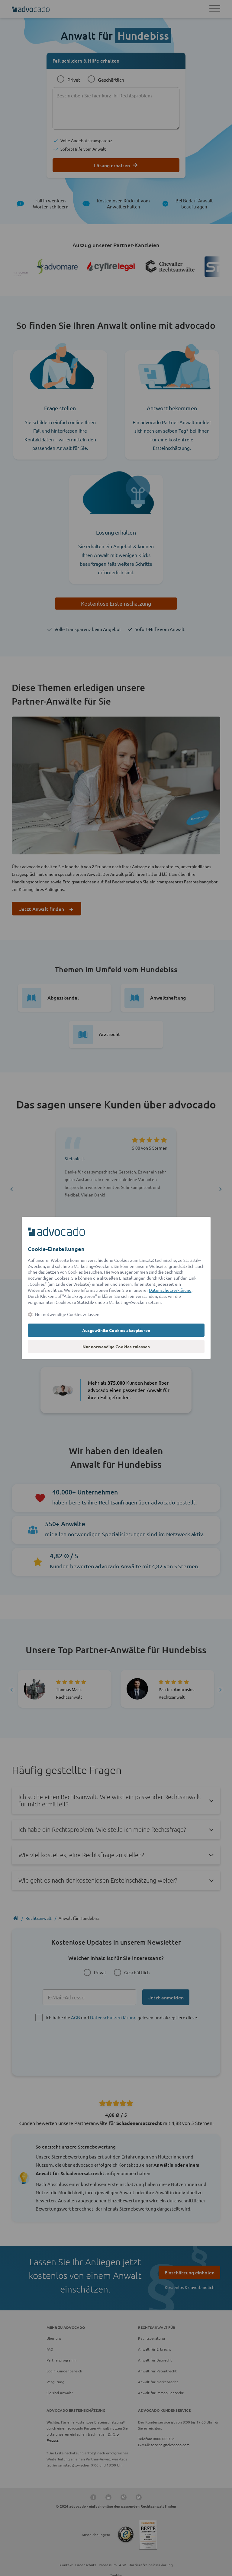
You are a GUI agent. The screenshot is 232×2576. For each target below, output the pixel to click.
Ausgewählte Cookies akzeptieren (116, 1330)
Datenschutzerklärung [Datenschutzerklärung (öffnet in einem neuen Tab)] (170, 1290)
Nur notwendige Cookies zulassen (116, 1346)
